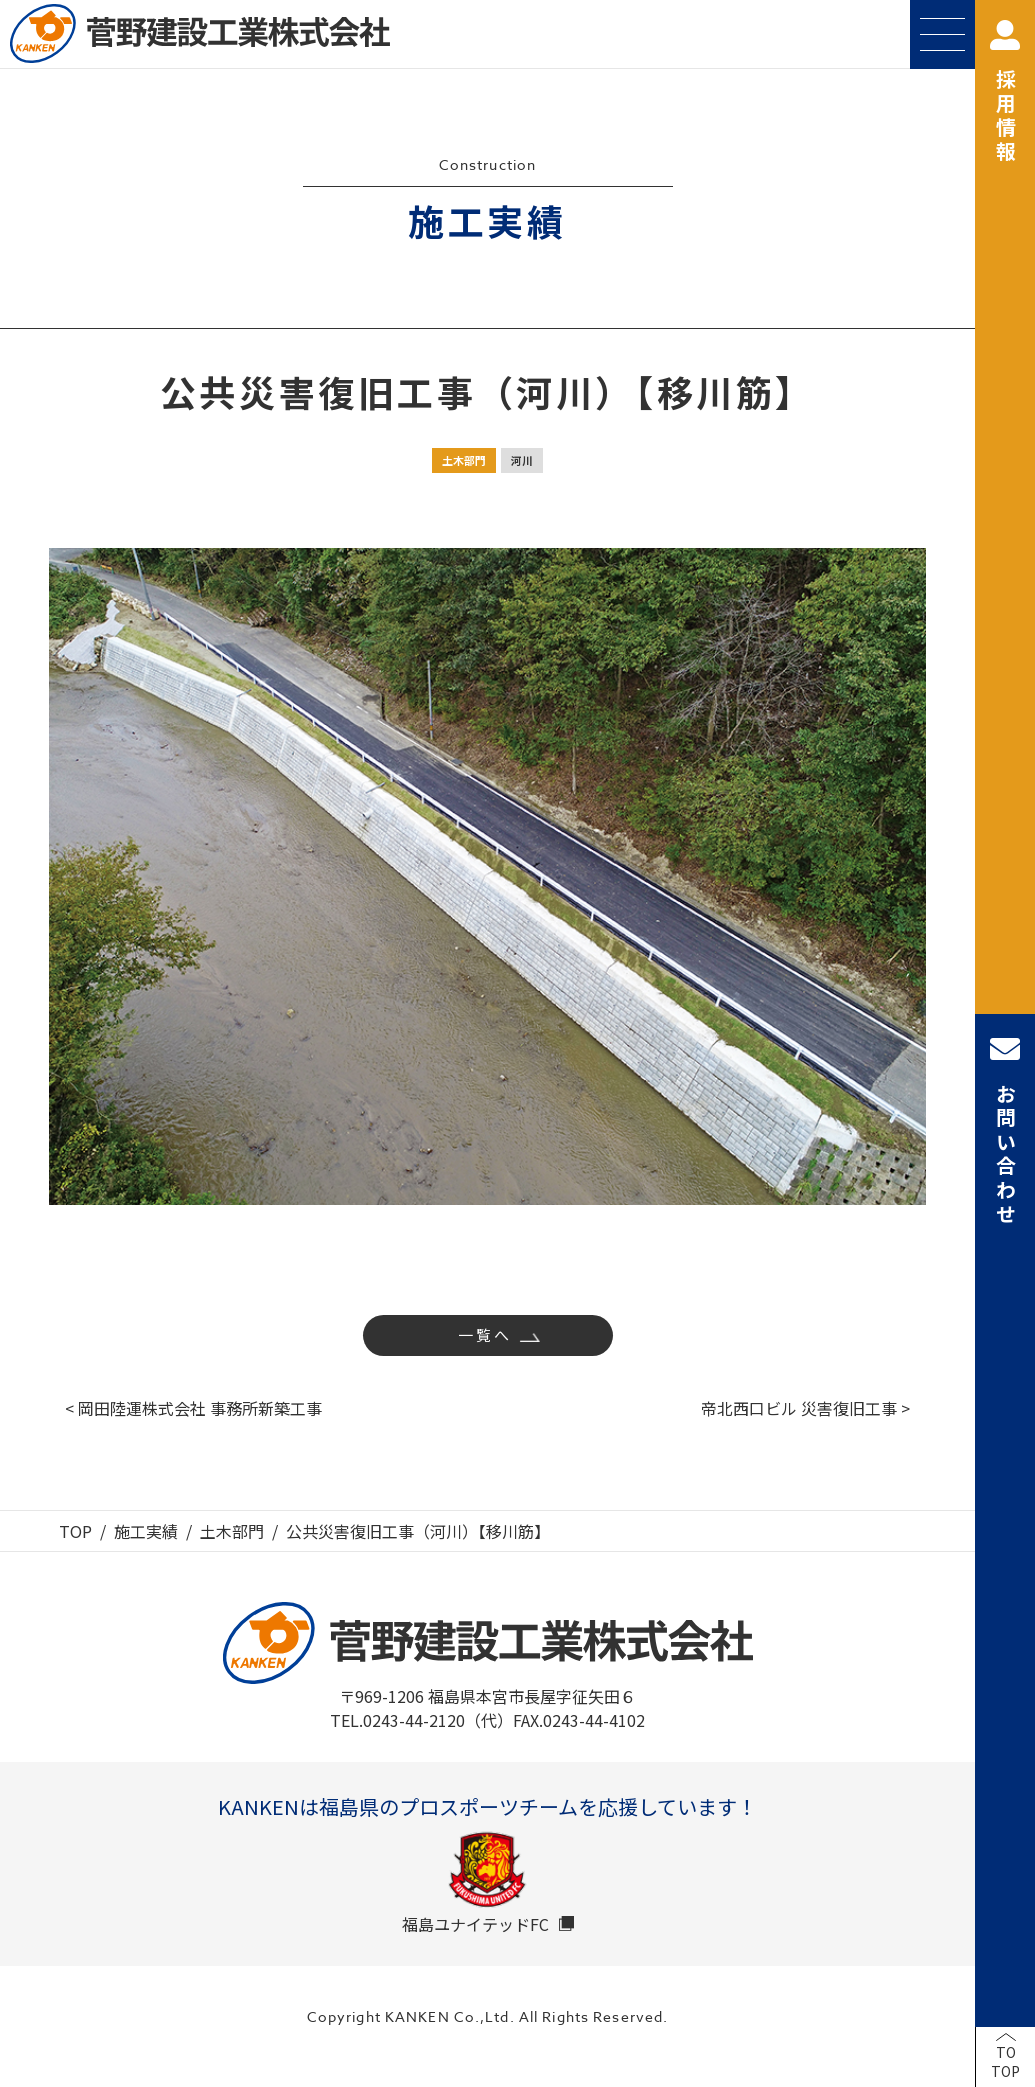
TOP (75, 1531)
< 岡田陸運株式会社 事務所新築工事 (193, 1408)
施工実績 (146, 1531)
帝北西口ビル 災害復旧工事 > (805, 1408)
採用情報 (1005, 92)
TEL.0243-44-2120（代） (421, 1720)
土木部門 (464, 460)
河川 (522, 460)
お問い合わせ (1005, 1130)
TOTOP (1005, 2062)
